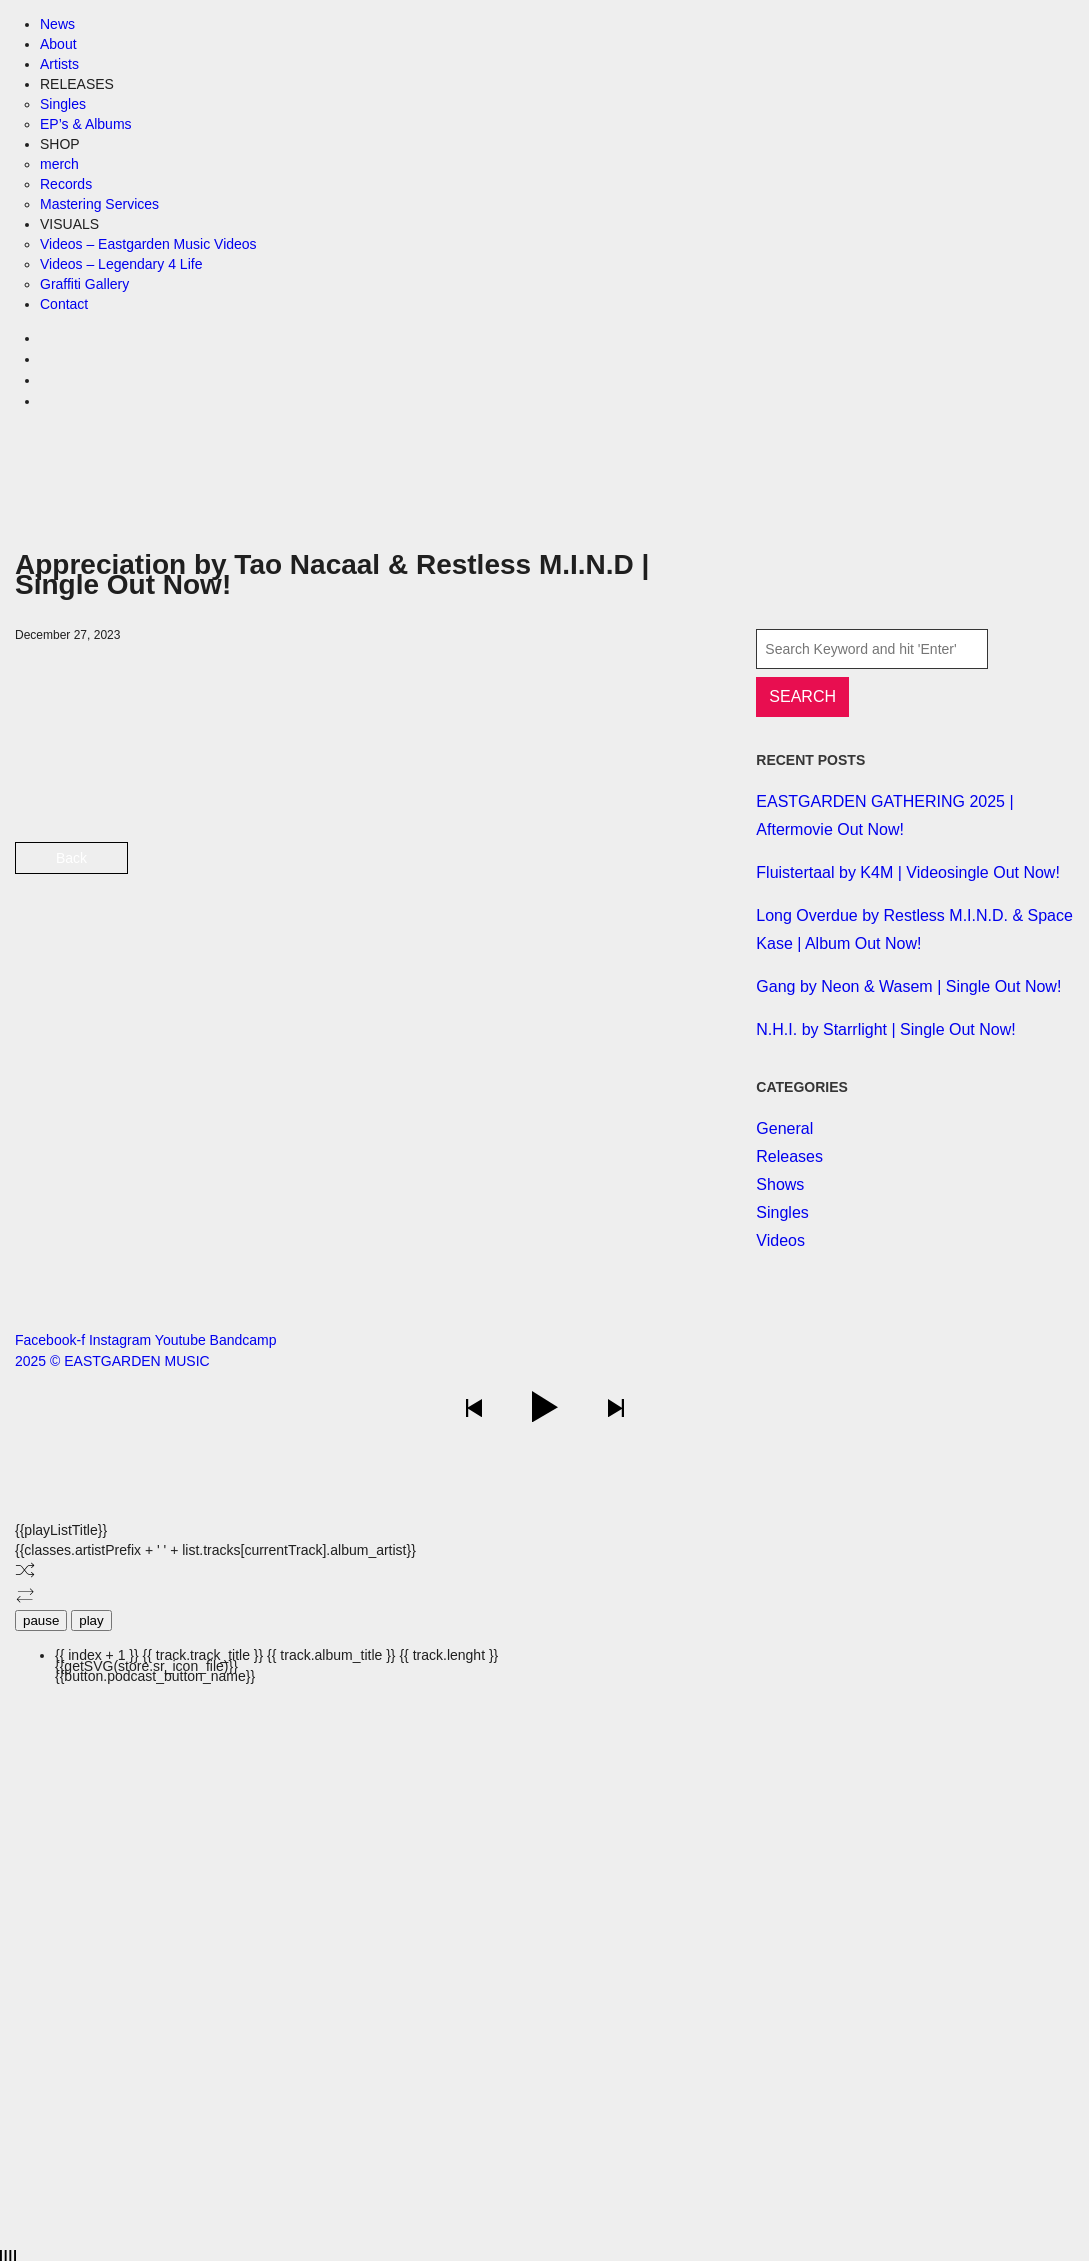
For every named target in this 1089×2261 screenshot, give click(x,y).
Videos (780, 1240)
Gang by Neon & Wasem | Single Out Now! (908, 986)
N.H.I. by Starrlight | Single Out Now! (885, 1029)
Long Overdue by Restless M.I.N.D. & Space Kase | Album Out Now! (914, 929)
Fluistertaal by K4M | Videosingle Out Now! (908, 872)
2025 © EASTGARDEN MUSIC (112, 1361)
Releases (789, 1156)
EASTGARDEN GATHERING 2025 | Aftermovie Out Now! (884, 815)
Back (71, 858)
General (784, 1128)
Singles (782, 1212)
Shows (780, 1184)
